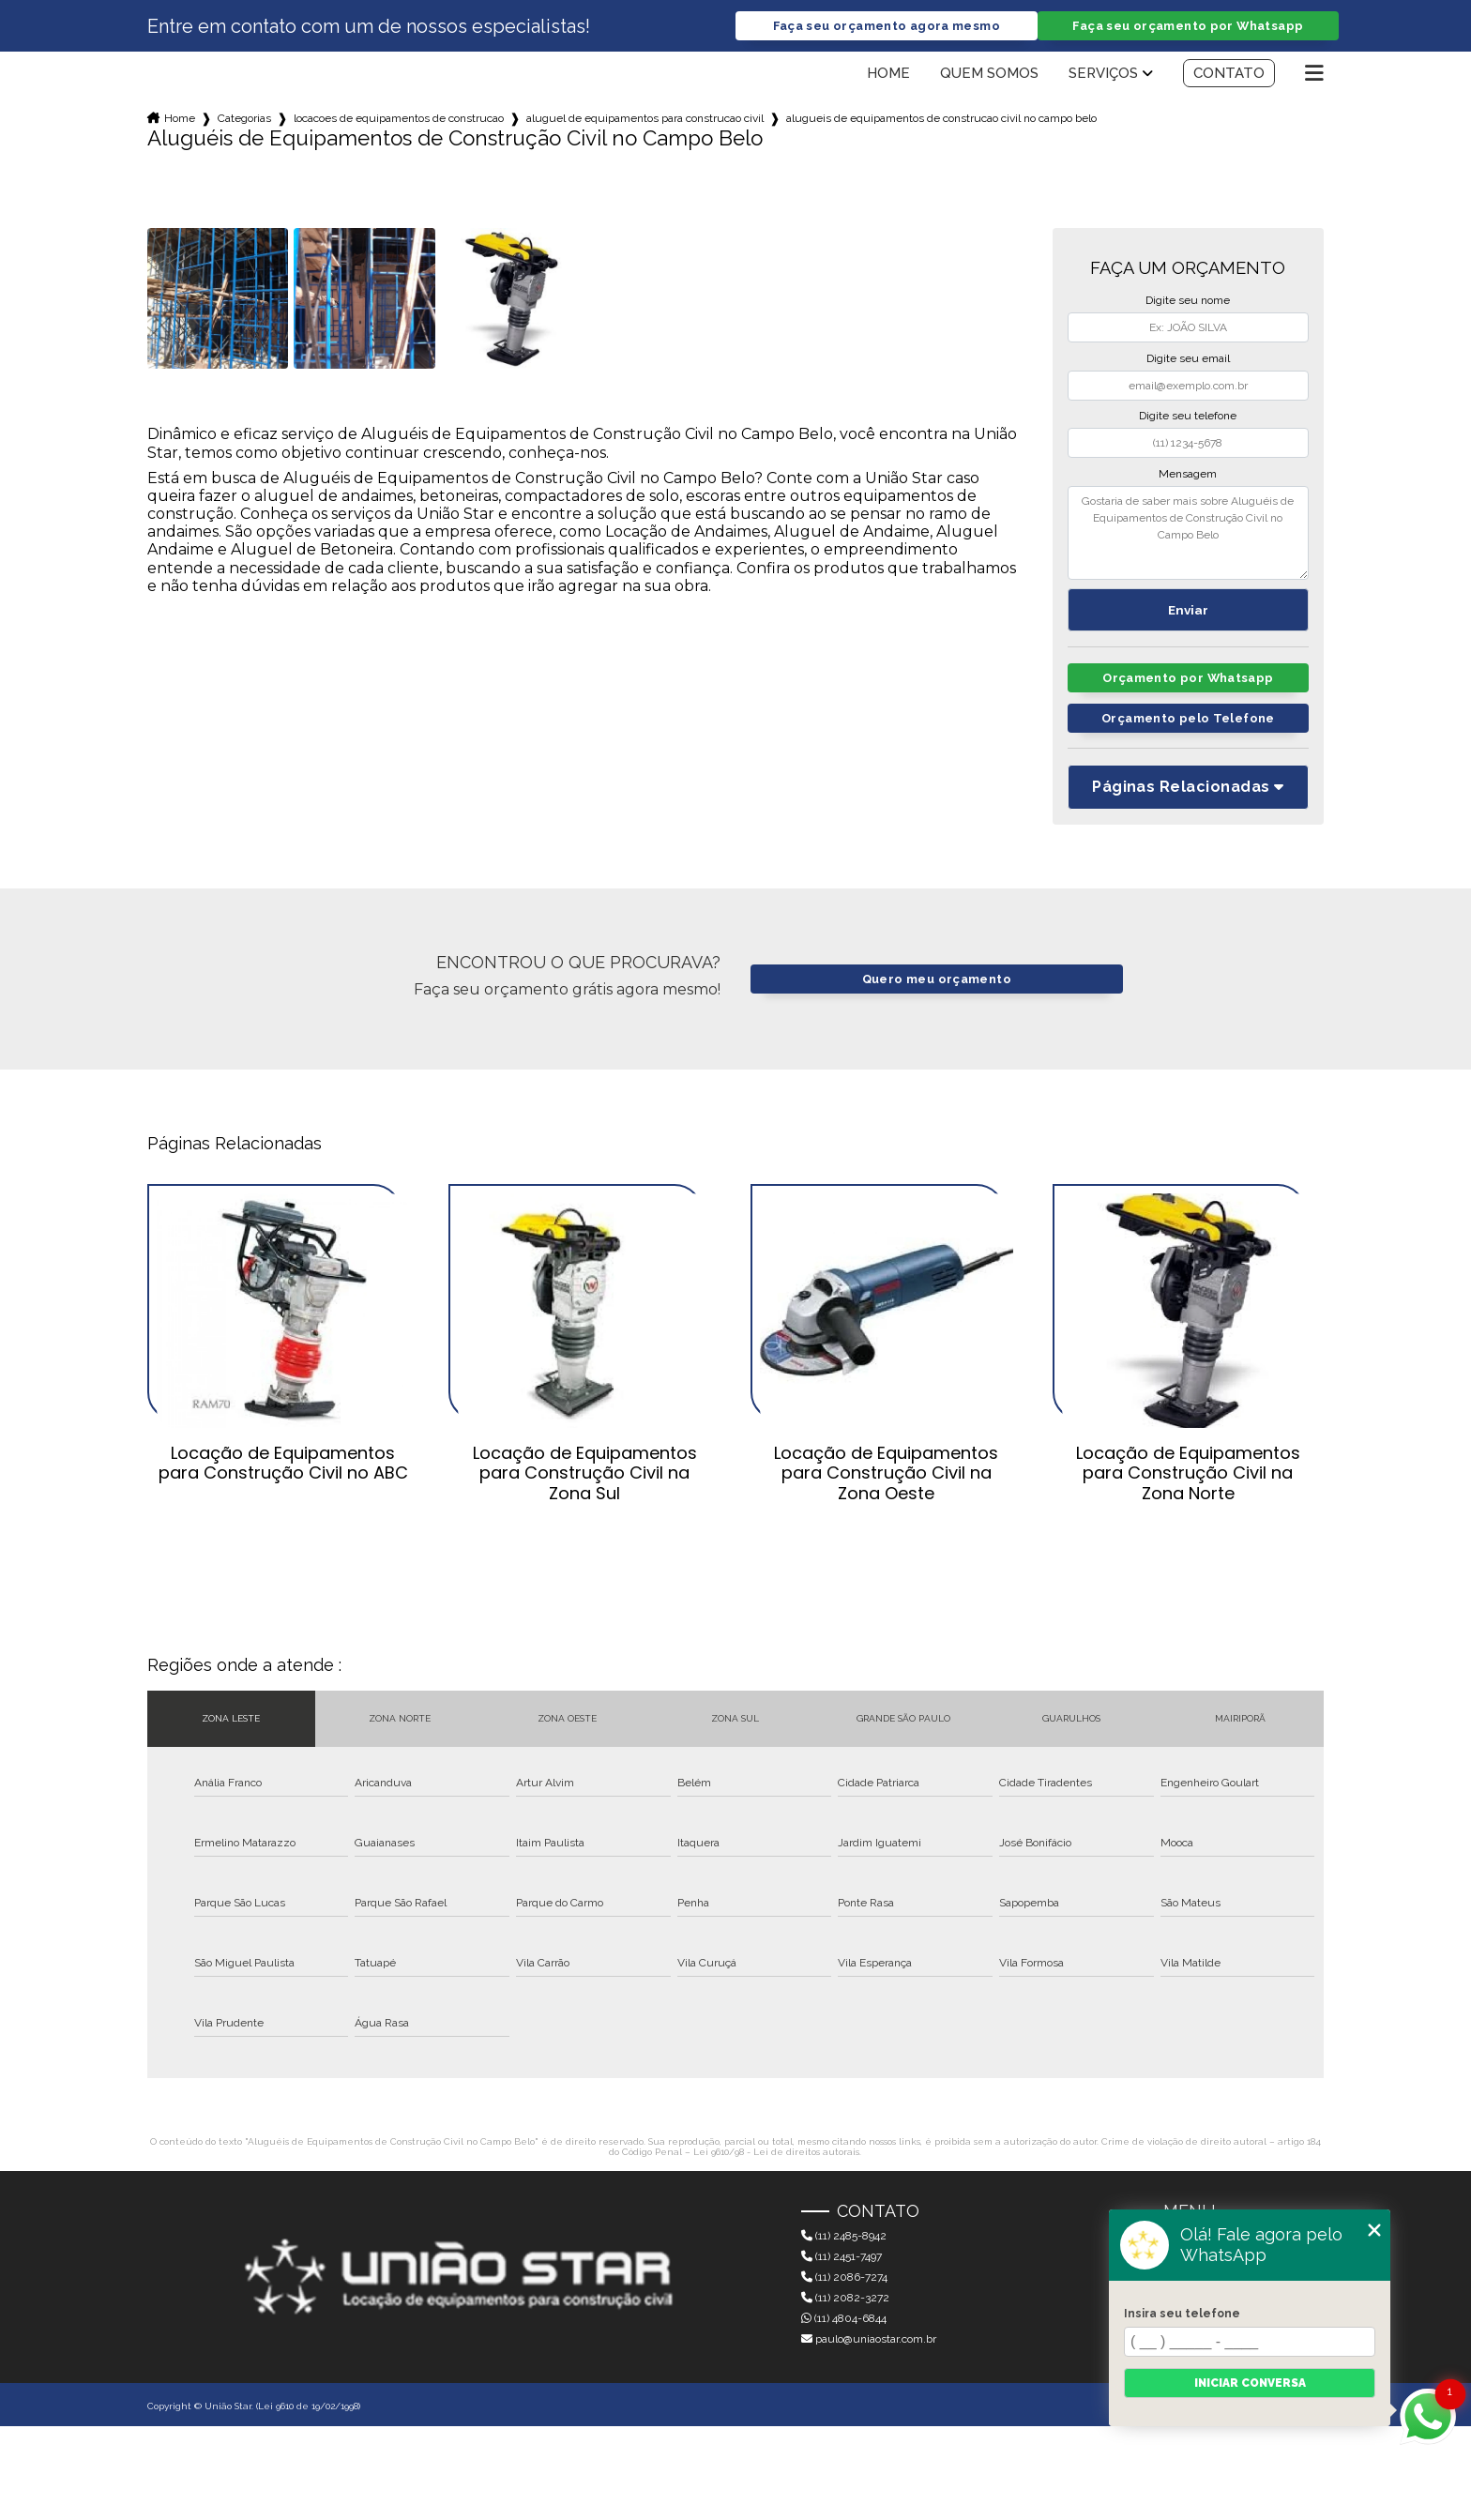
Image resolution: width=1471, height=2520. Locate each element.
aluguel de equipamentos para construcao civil (645, 118)
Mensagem (1188, 473)
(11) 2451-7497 (841, 2256)
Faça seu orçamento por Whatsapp (1187, 26)
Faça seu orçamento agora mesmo (886, 26)
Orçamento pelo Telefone (1188, 718)
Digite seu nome (1187, 300)
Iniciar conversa (1250, 2383)
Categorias (244, 118)
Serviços (1103, 73)
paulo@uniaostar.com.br (868, 2338)
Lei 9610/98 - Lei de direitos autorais (776, 2152)
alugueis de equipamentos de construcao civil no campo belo (941, 118)
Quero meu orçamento (936, 979)
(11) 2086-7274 (844, 2277)
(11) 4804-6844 (844, 2318)
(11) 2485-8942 (844, 2235)
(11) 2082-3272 (845, 2297)
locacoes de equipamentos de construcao (399, 118)
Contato (1229, 73)
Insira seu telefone (1182, 2313)
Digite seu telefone (1187, 415)
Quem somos (989, 73)
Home (888, 73)
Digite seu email (1188, 358)
